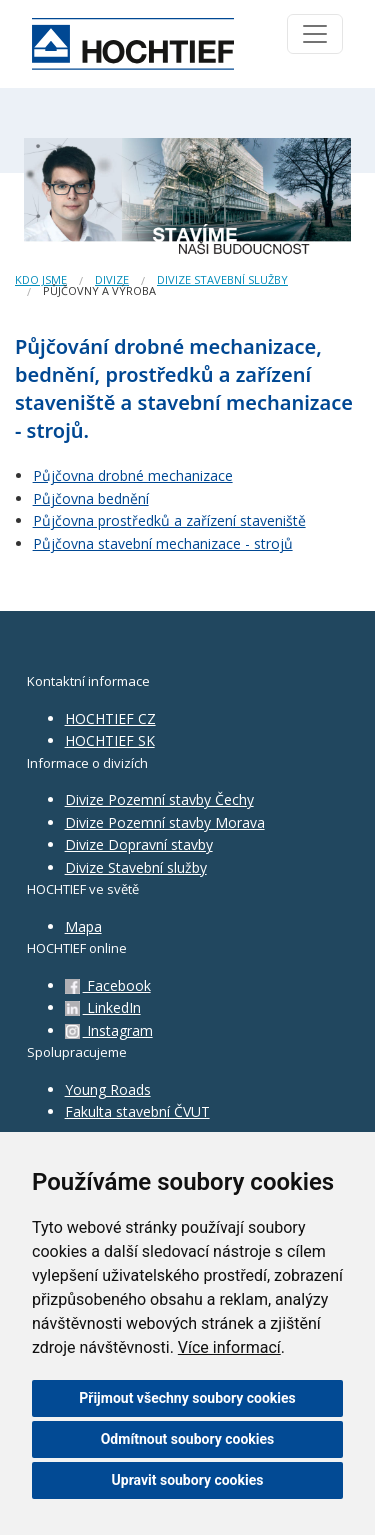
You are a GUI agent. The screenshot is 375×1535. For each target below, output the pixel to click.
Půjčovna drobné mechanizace (133, 475)
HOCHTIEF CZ (110, 718)
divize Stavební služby (222, 279)
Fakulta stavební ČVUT (137, 1111)
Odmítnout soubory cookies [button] (188, 1439)
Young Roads (108, 1089)
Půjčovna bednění (91, 498)
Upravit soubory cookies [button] (188, 1480)
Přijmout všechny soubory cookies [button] (187, 1398)
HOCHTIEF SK (110, 740)
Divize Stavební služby (136, 867)
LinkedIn (103, 1007)
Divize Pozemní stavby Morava (165, 822)
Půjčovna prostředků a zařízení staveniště (169, 520)
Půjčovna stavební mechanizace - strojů (163, 543)
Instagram (109, 1030)
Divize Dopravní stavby (139, 844)
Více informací (229, 1347)
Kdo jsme (41, 279)
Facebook (108, 985)
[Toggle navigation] (315, 34)
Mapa (83, 926)
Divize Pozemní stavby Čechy (159, 799)
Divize (112, 279)
